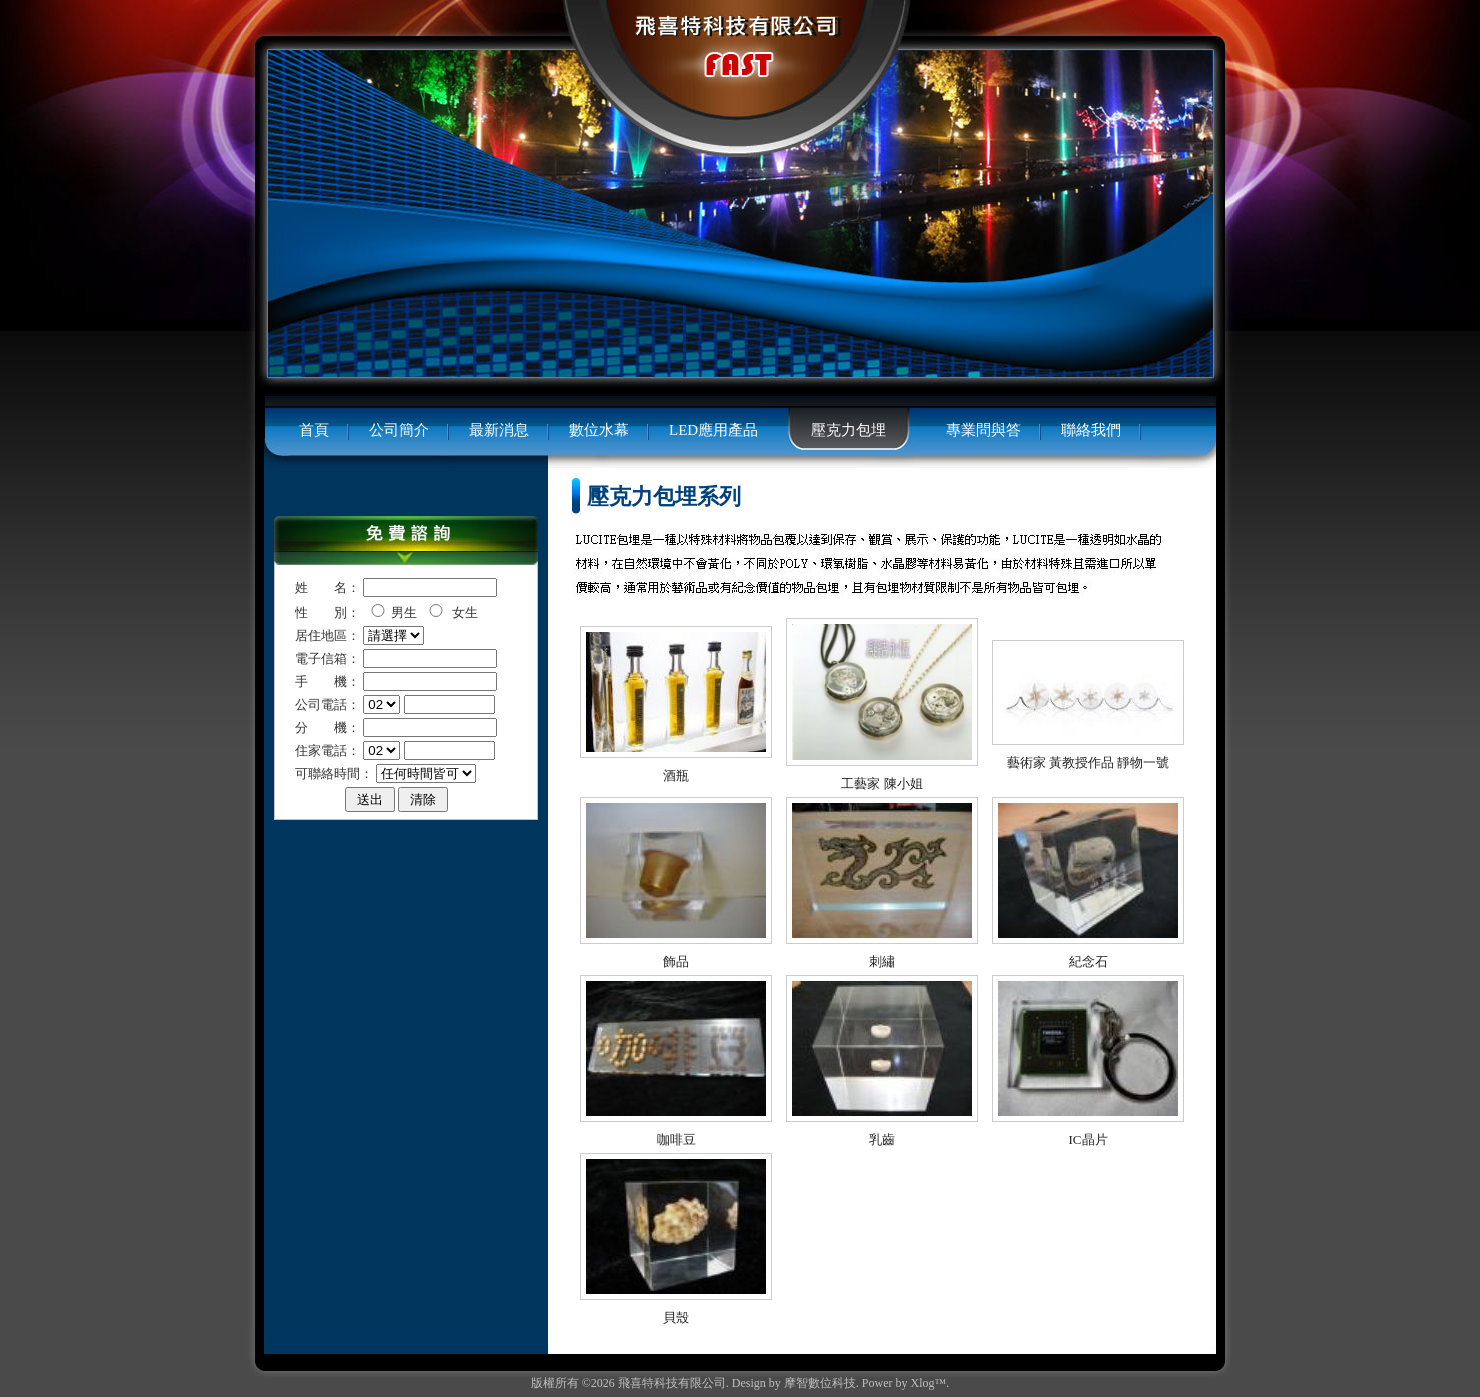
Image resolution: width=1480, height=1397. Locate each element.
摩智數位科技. (821, 1383)
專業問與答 (983, 430)
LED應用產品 (713, 430)
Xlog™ (929, 1383)
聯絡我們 (1091, 430)
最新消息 (499, 430)
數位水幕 (599, 430)
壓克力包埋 (848, 430)
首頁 (314, 430)
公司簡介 (399, 430)
